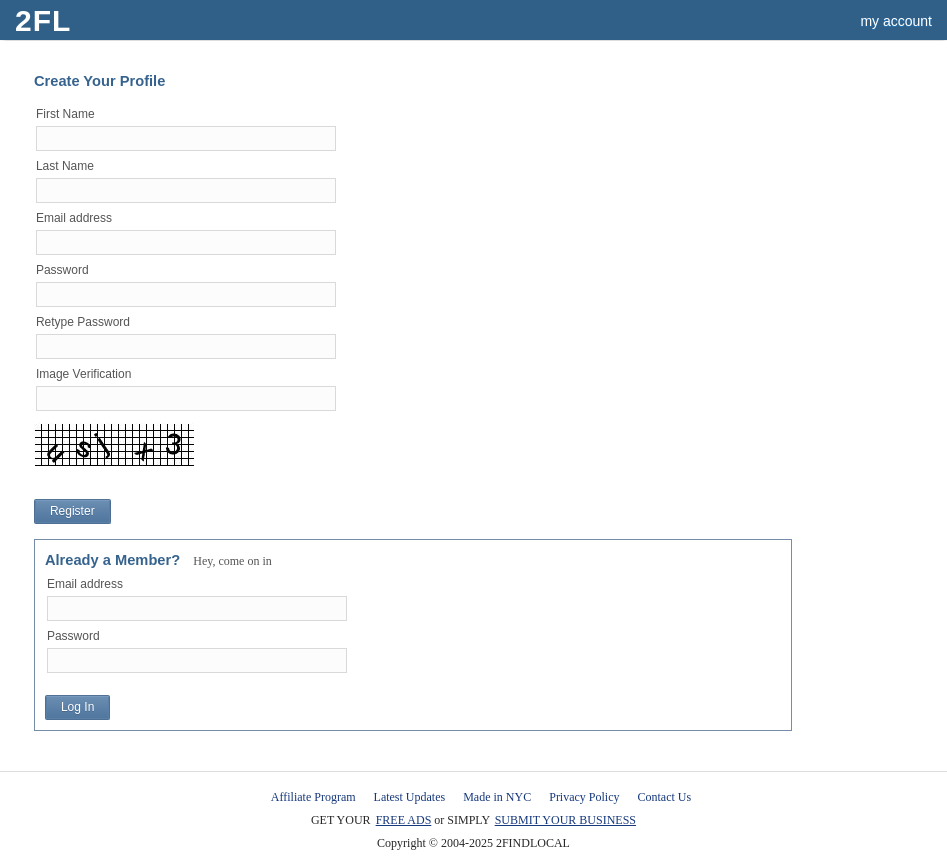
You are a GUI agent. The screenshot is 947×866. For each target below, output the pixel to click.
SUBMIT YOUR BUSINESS (565, 820)
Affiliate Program (313, 797)
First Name (65, 114)
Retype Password (83, 322)
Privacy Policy (584, 797)
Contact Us (665, 797)
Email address (74, 218)
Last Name (65, 166)
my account (896, 21)
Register (72, 511)
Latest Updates (410, 797)
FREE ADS (404, 820)
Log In (77, 707)
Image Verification (83, 374)
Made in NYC (497, 797)
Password (62, 270)
